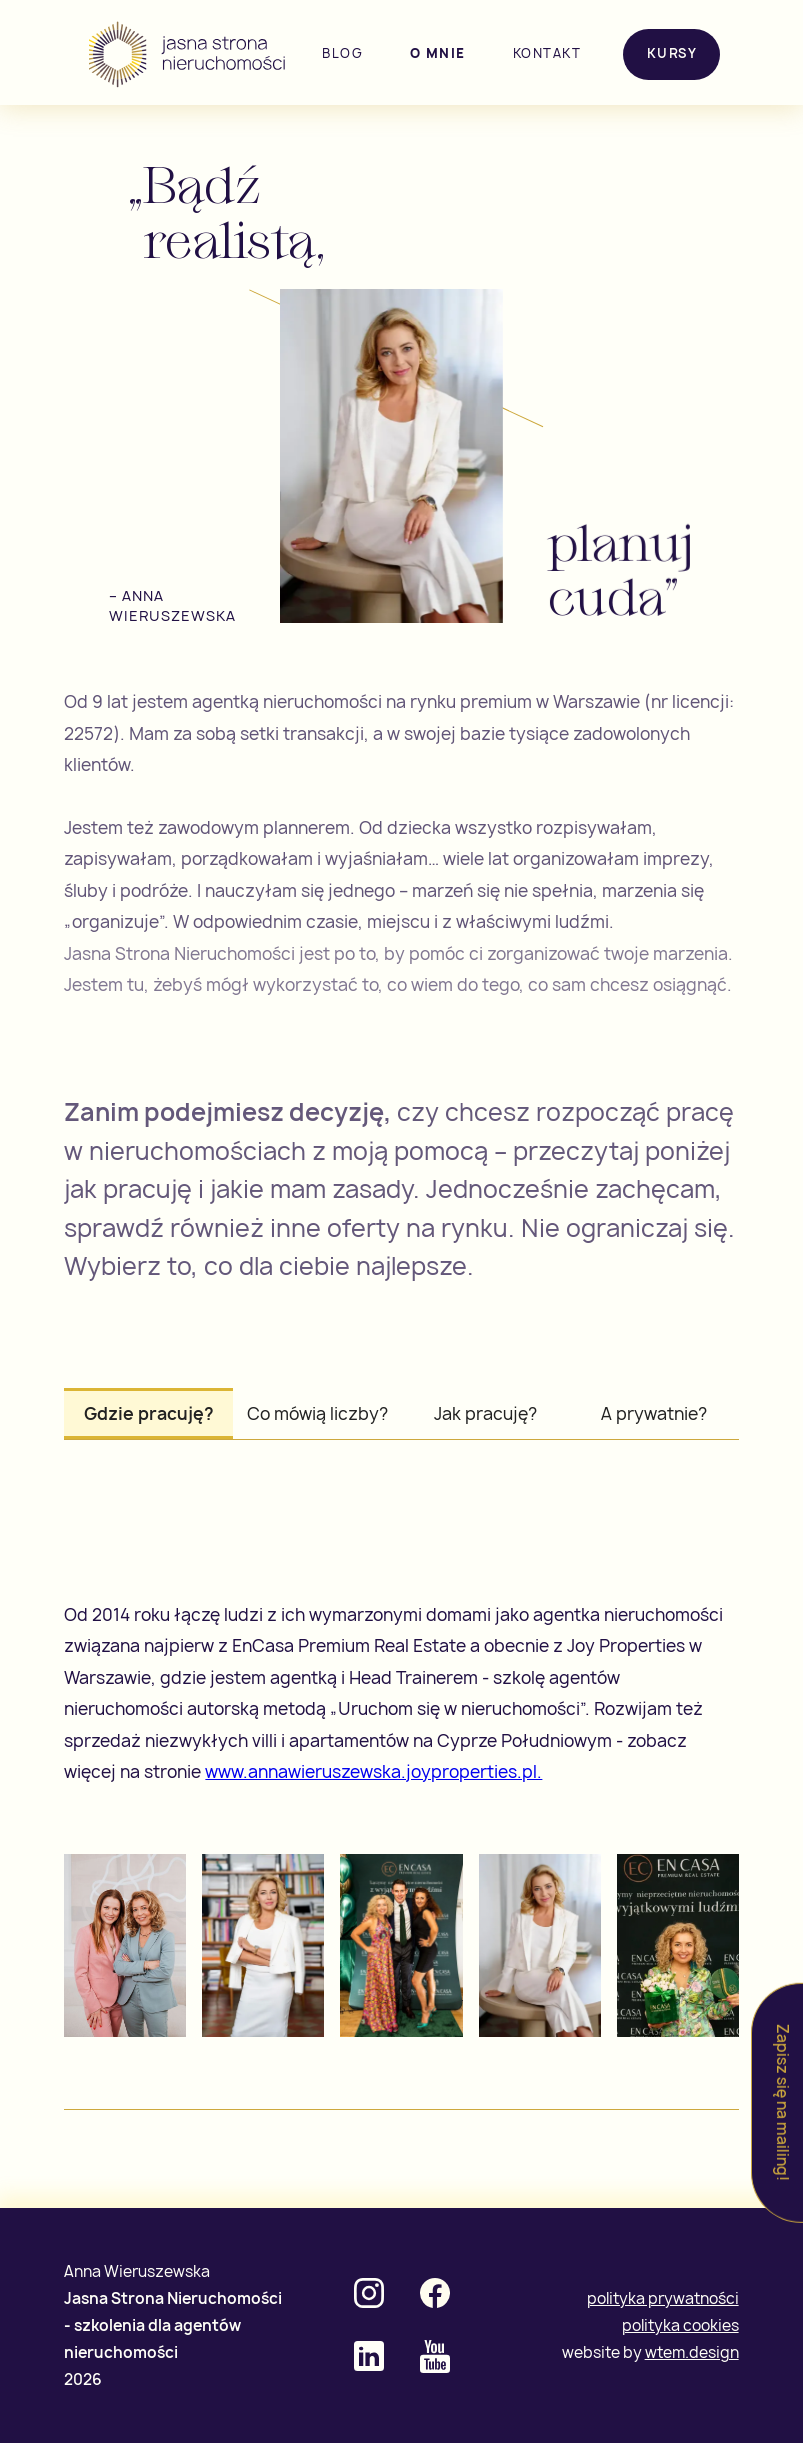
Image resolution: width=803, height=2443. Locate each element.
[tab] (148, 1413)
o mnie (438, 53)
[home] (189, 54)
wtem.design (692, 2352)
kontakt (547, 53)
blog (342, 53)
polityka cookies (680, 2325)
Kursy (672, 53)
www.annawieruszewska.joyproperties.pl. (373, 1771)
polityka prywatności (663, 2298)
